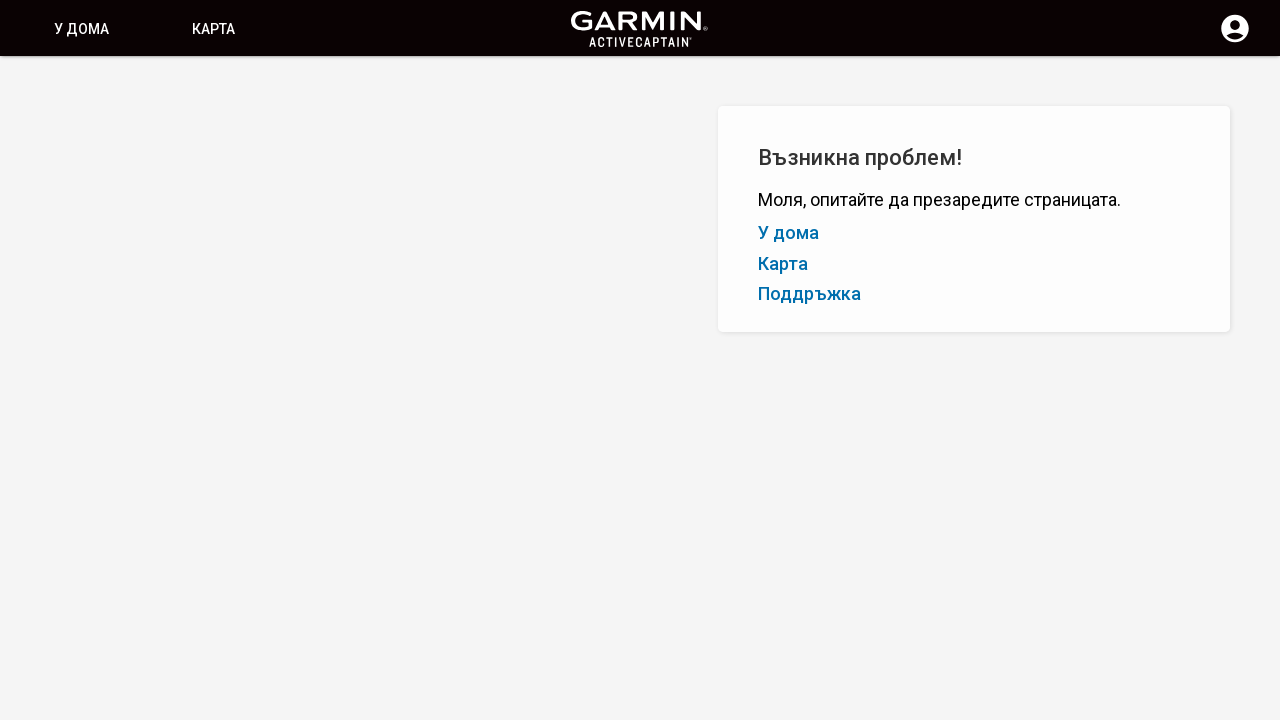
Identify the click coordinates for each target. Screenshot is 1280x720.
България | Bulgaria (699, 702)
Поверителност (570, 702)
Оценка (142, 178)
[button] (1255, 629)
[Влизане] (1235, 40)
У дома (81, 29)
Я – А (85, 178)
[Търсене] (168, 85)
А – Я (35, 178)
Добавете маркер (313, 178)
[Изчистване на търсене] (370, 86)
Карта (213, 29)
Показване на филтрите (103, 133)
